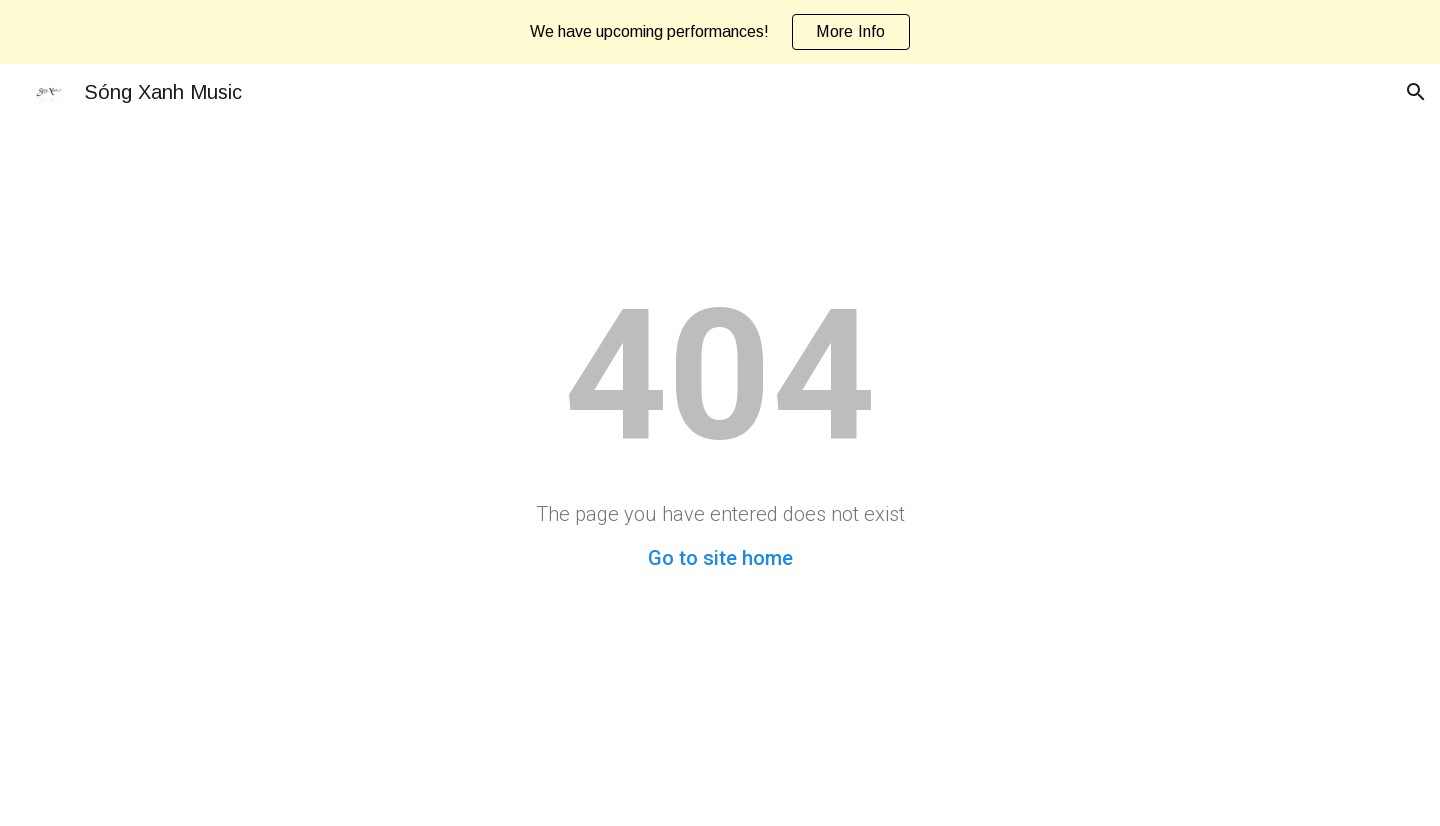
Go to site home (720, 558)
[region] (720, 32)
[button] (1416, 92)
